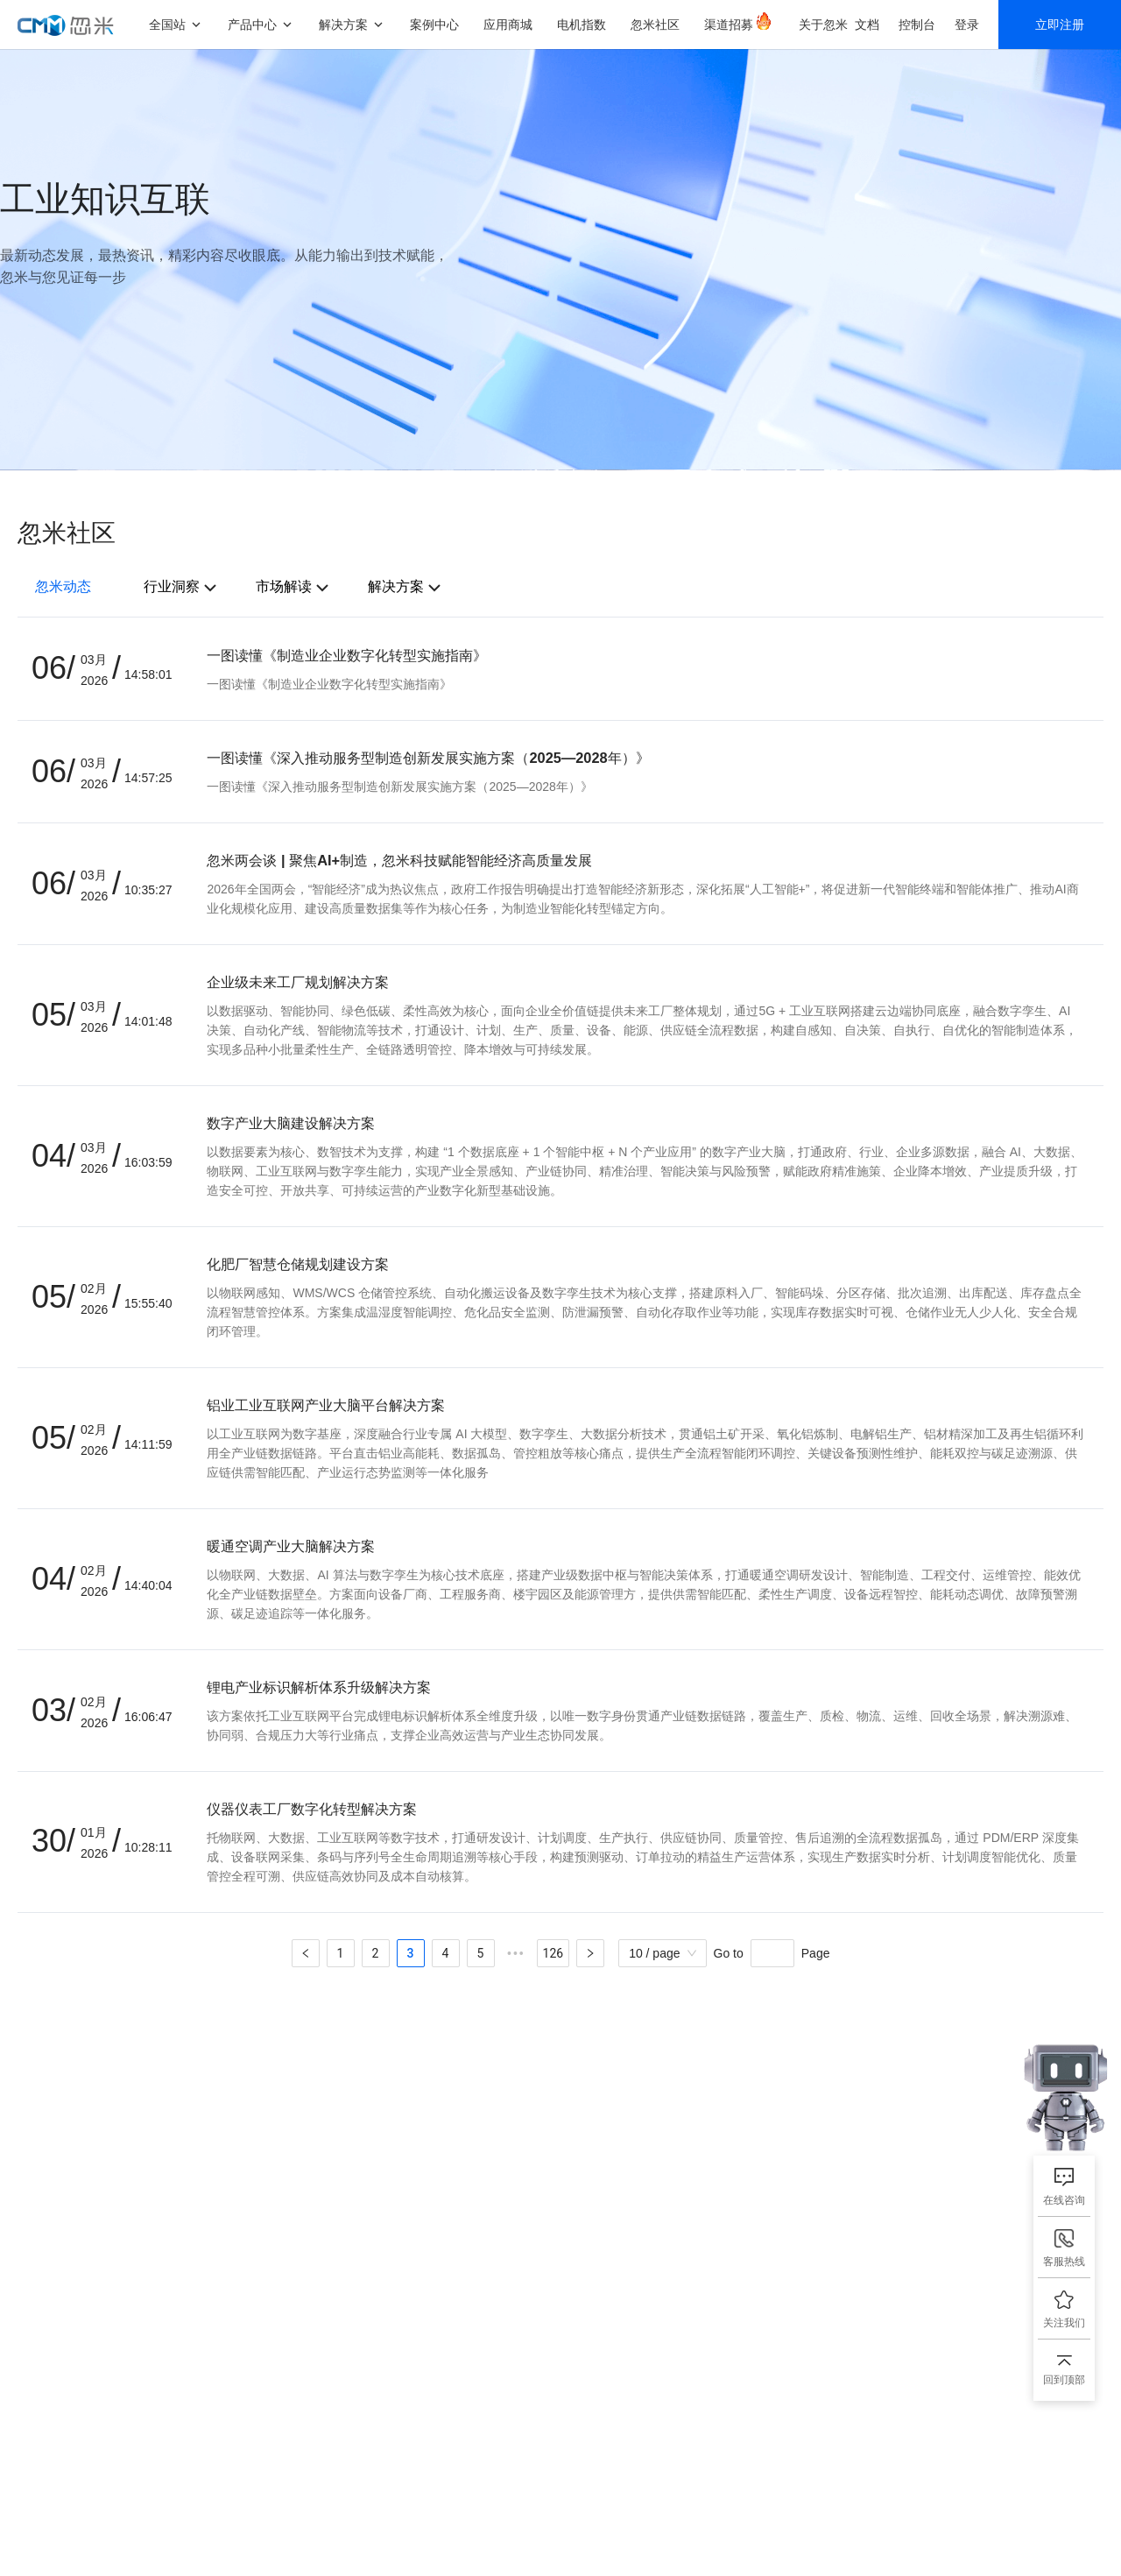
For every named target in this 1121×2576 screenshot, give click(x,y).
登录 (967, 24)
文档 (867, 24)
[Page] (772, 1953)
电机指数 (581, 24)
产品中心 (252, 24)
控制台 (917, 24)
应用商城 (507, 24)
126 (553, 1953)
